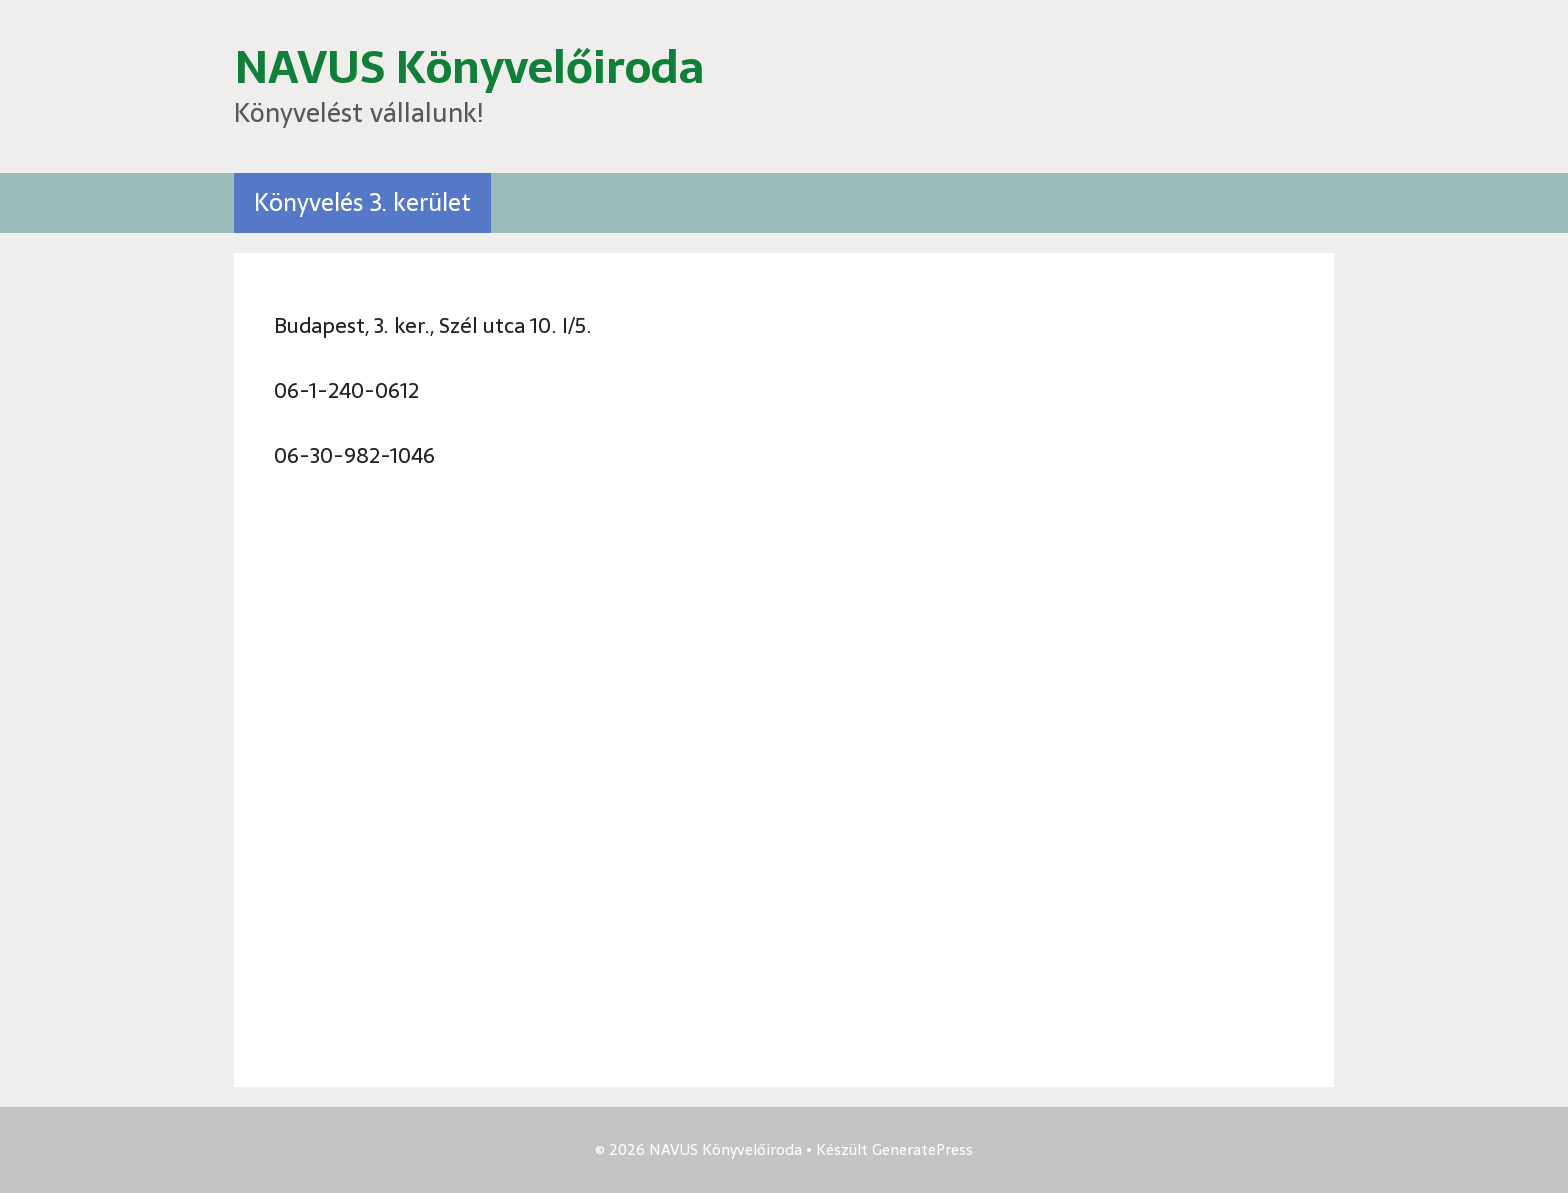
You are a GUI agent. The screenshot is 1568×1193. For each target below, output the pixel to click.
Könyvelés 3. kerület (362, 202)
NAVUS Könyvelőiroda (469, 67)
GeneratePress (922, 1149)
